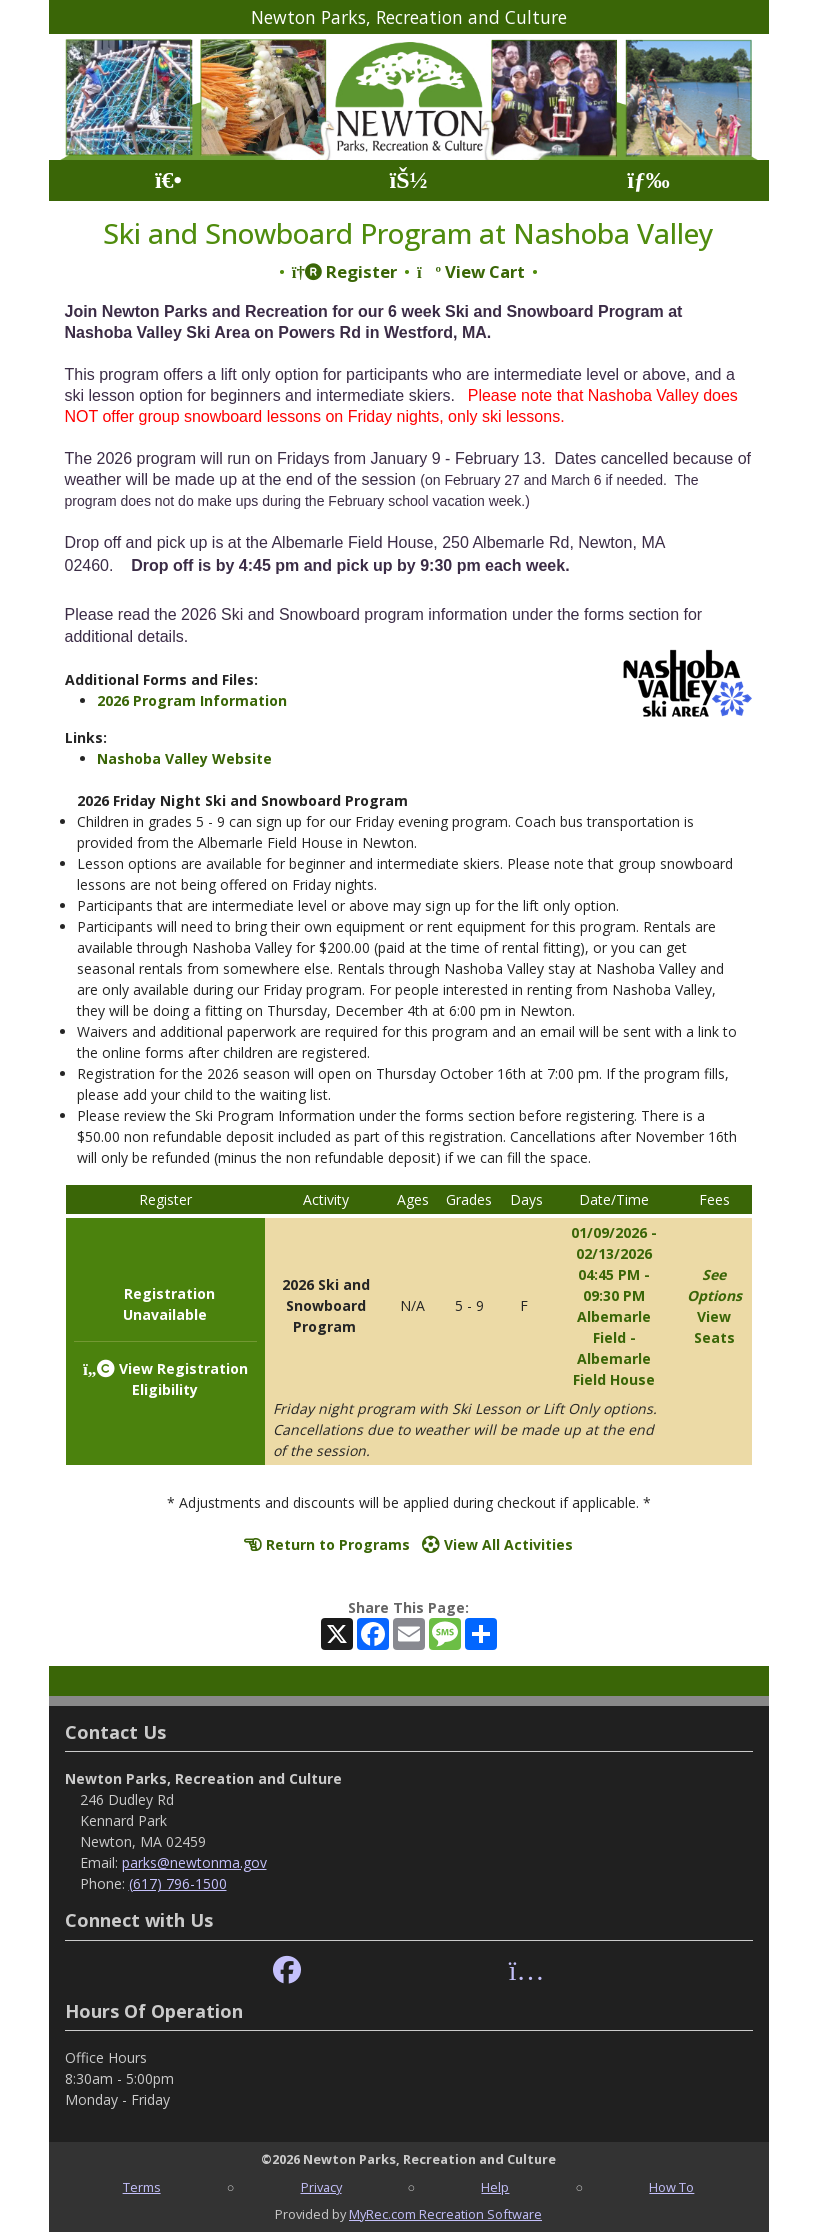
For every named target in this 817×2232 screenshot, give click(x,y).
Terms (142, 2187)
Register (344, 271)
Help (495, 2187)
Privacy (321, 2187)
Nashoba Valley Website (184, 758)
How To (671, 2187)
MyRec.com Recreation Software (445, 2214)
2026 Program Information (192, 700)
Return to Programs (327, 1544)
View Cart (471, 271)
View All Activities (497, 1544)
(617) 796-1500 (178, 1883)
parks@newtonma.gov (194, 1862)
